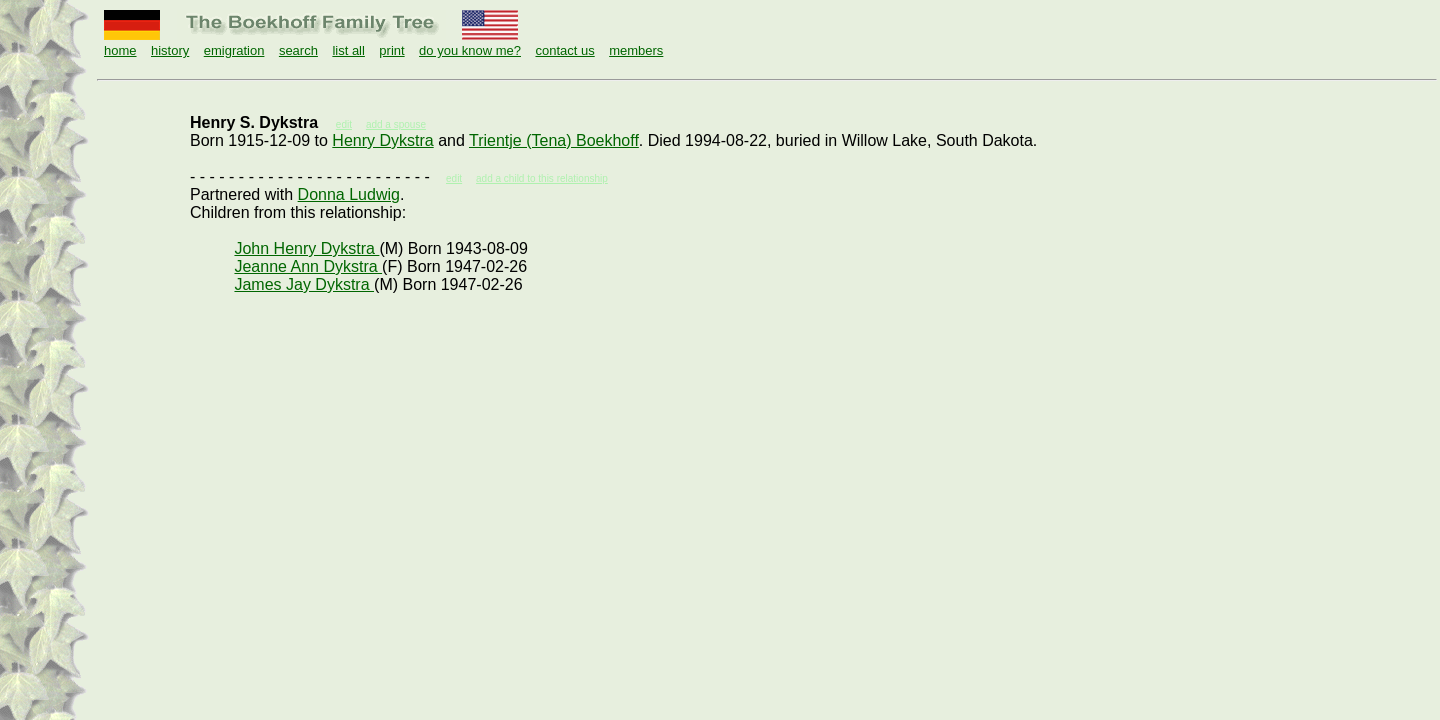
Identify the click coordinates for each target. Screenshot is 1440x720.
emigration (234, 50)
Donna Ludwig (349, 194)
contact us (564, 50)
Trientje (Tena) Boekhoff (554, 140)
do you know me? (470, 50)
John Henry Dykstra (306, 248)
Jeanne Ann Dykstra (308, 266)
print (391, 50)
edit (454, 178)
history (170, 50)
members (636, 50)
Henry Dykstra (382, 140)
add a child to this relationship (542, 178)
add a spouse (396, 124)
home (120, 50)
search (298, 50)
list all (348, 50)
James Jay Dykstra (304, 284)
